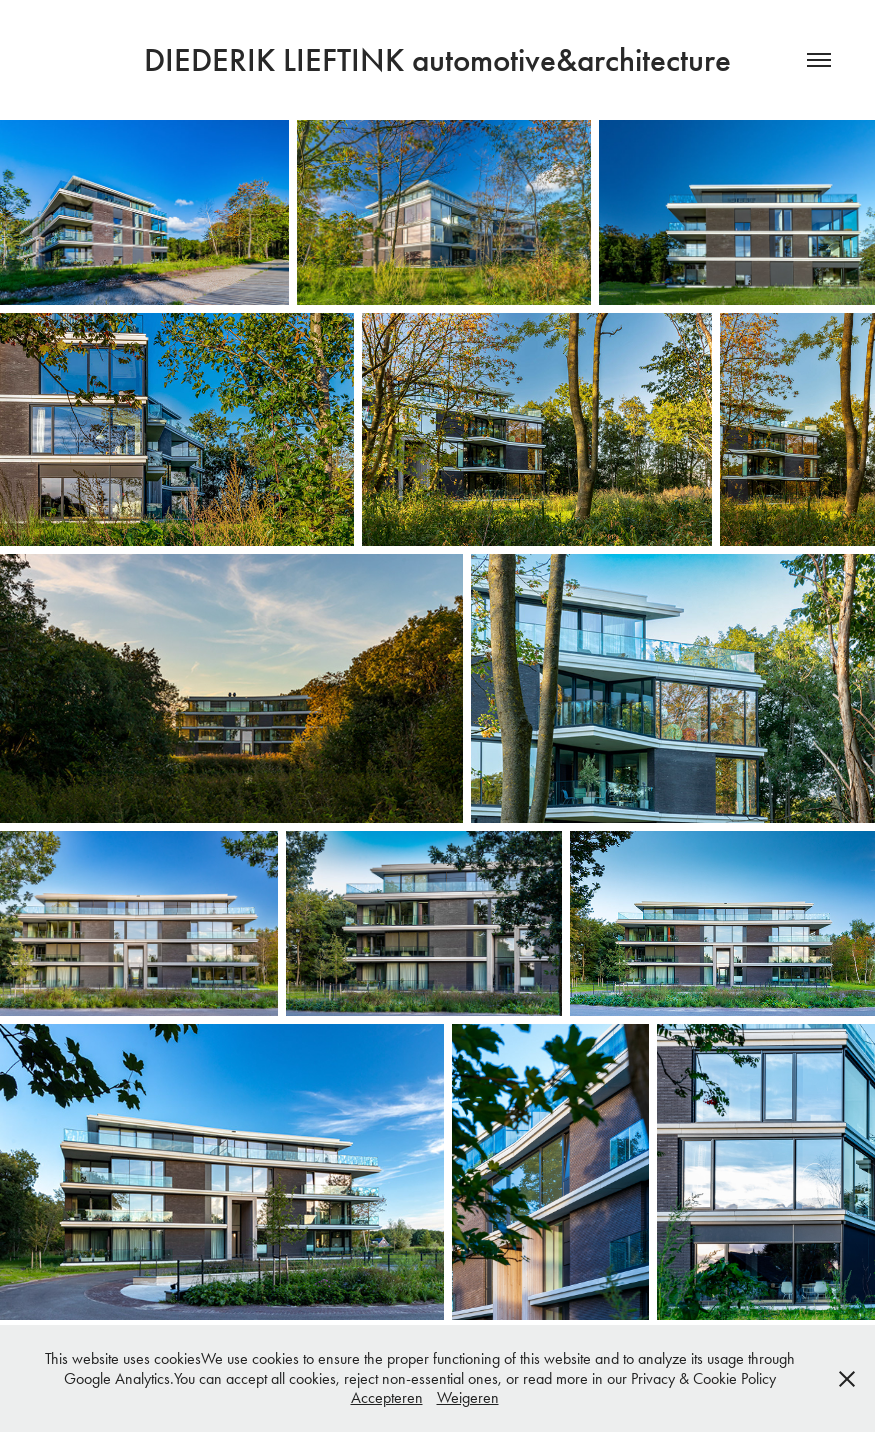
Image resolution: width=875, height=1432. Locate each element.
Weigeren (468, 1397)
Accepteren (387, 1397)
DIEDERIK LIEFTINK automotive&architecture (437, 60)
